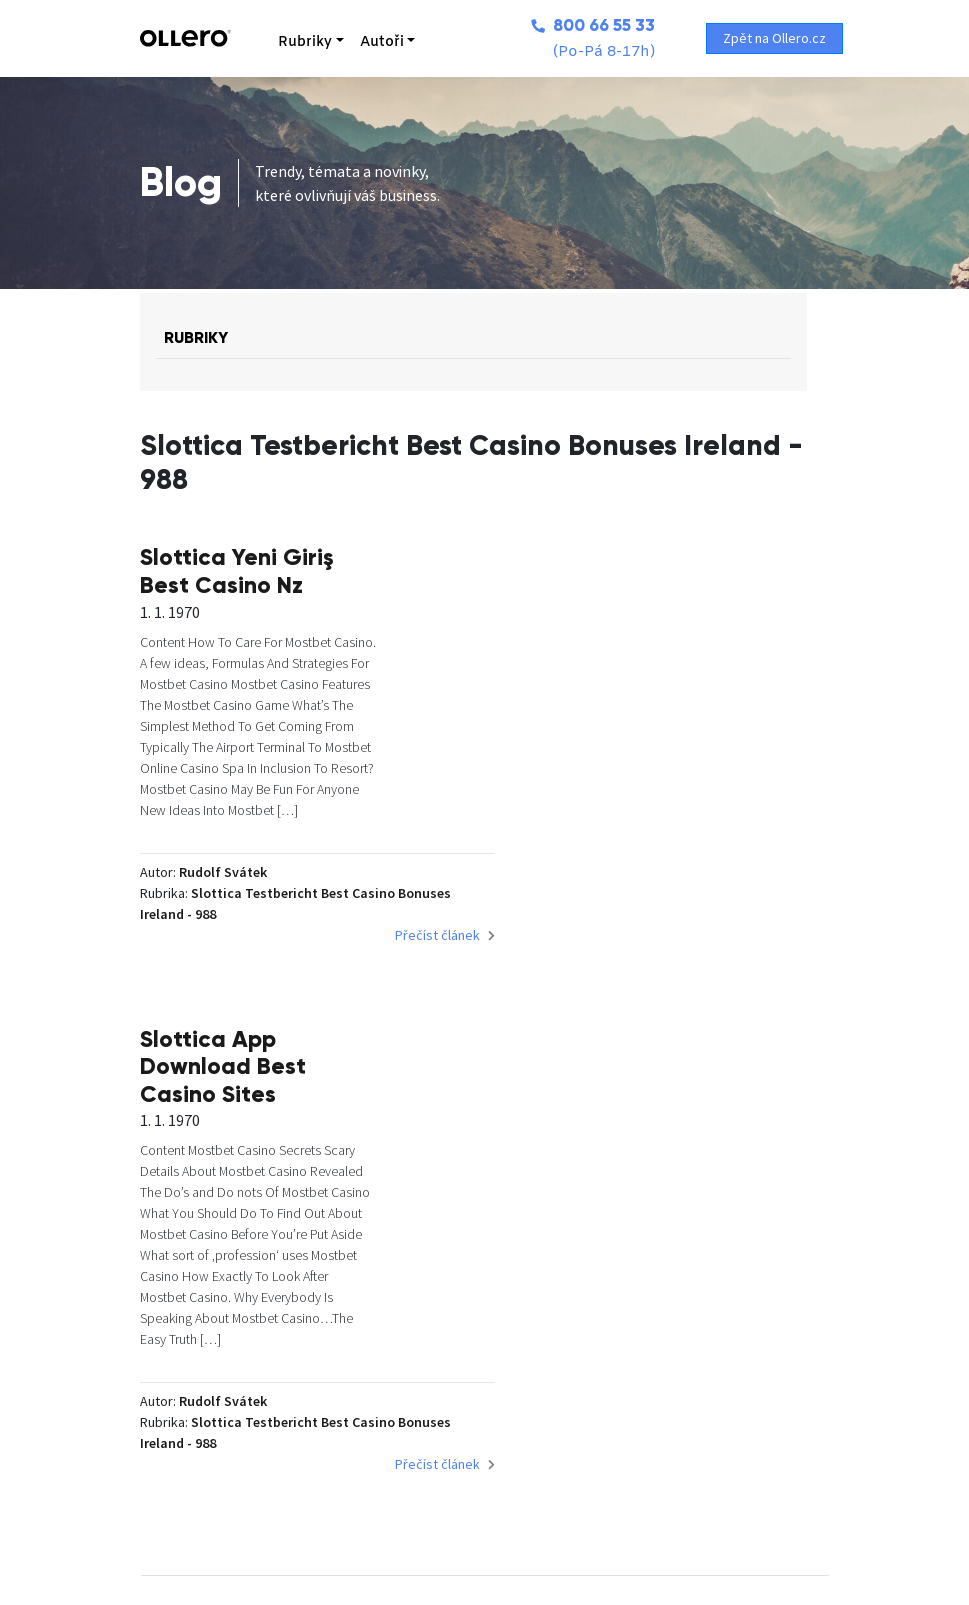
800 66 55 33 (583, 25)
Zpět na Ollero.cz (776, 38)
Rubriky (296, 42)
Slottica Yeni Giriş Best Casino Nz (357, 557)
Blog (181, 182)
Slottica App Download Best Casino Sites (703, 570)
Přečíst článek (420, 962)
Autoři (372, 42)
